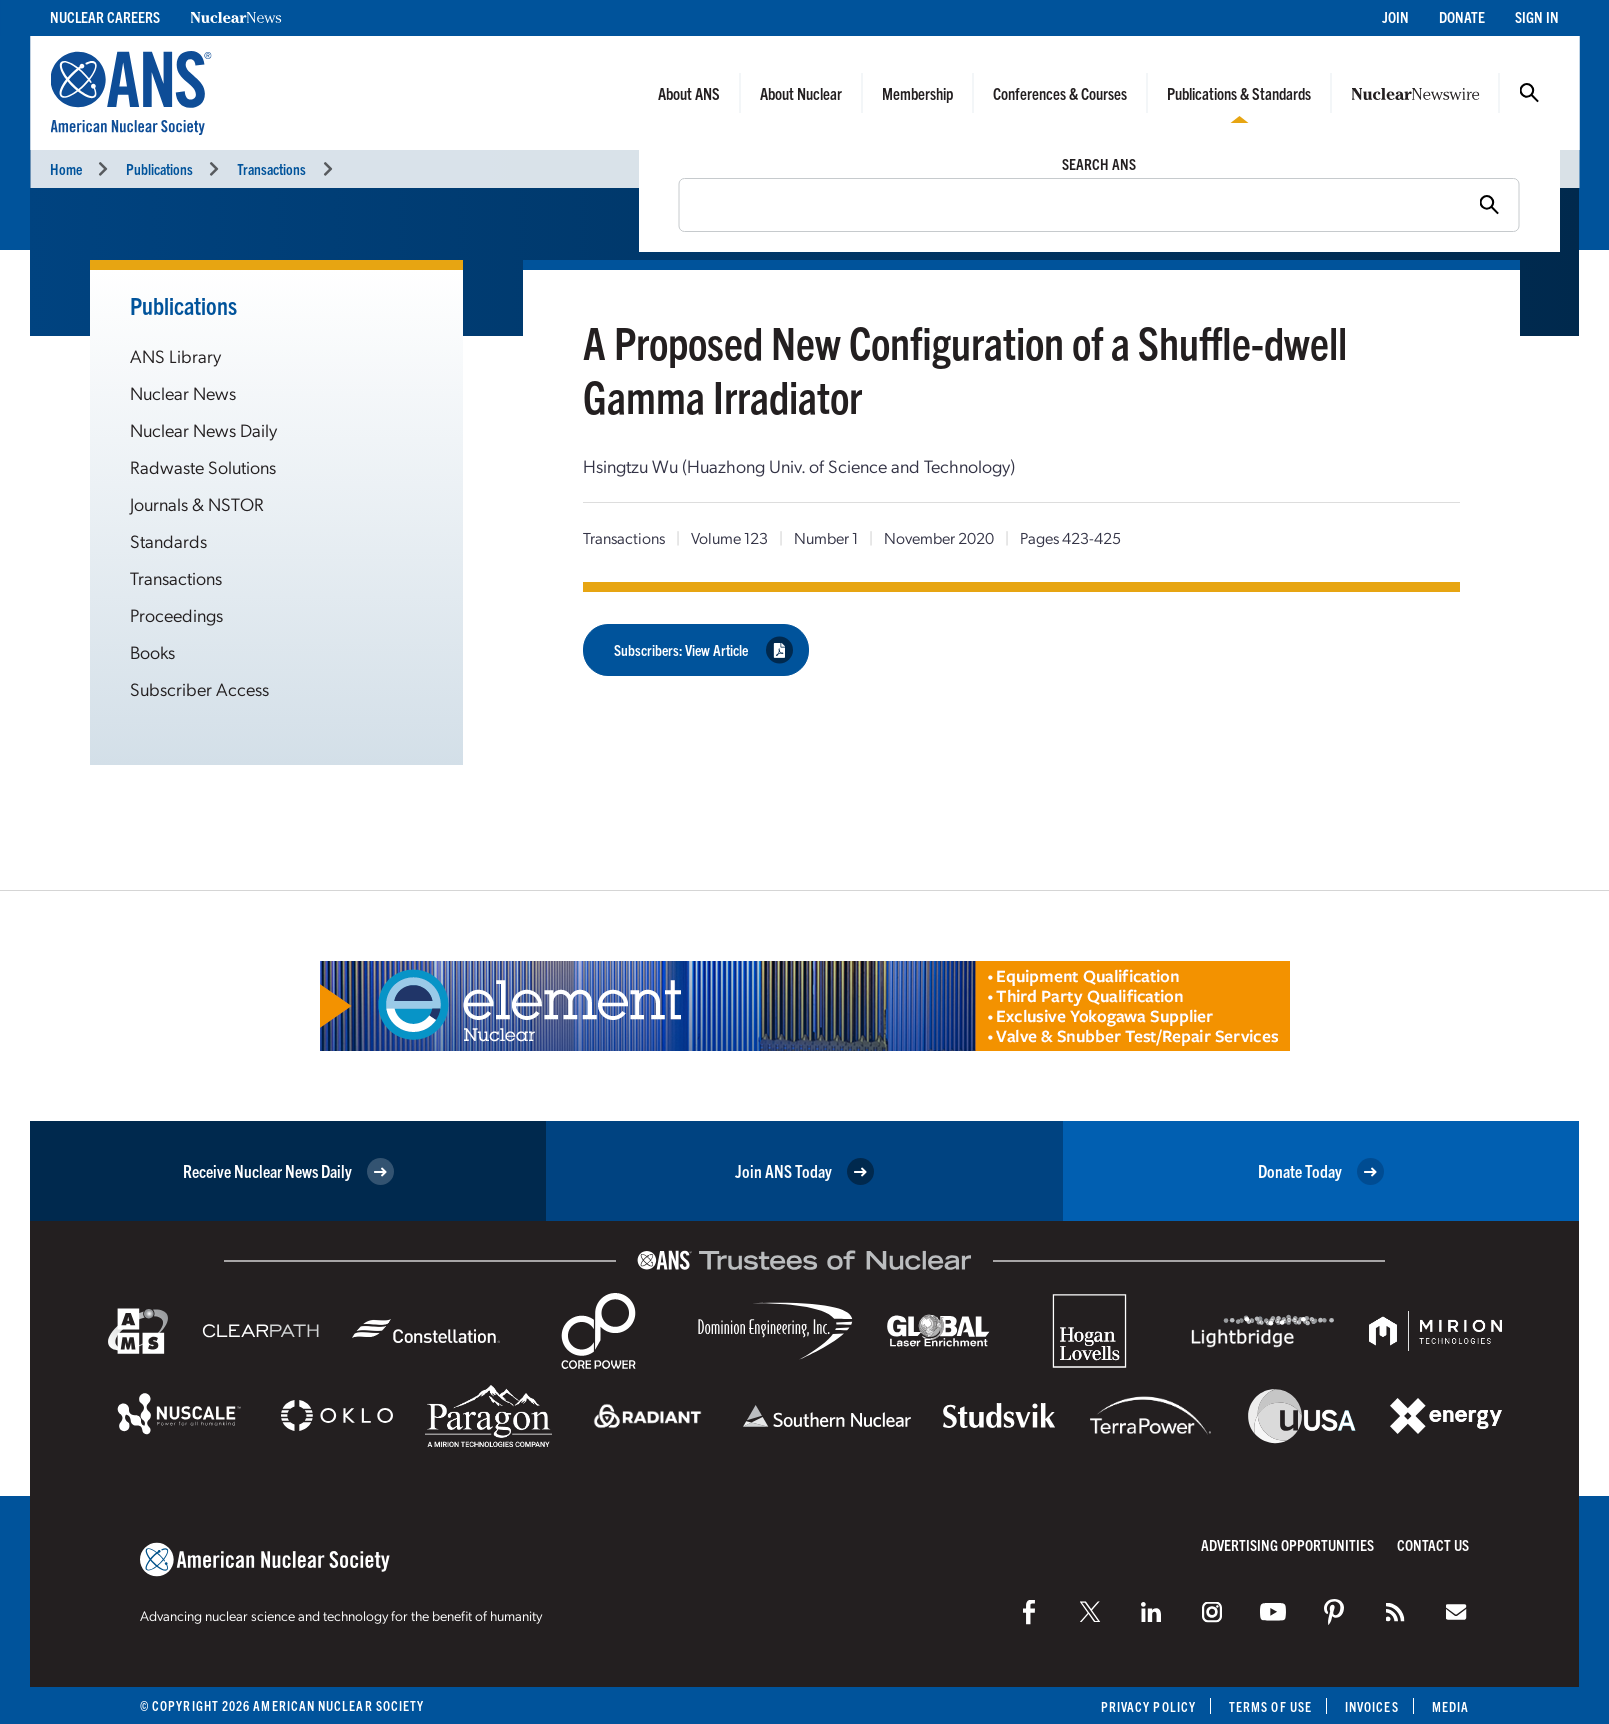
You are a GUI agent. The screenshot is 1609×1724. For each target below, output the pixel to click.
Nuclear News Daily (203, 429)
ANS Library (175, 355)
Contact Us (1433, 1544)
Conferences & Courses (1060, 93)
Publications (159, 168)
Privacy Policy (1148, 1706)
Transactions (271, 168)
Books (152, 651)
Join (1395, 16)
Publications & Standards (1239, 93)
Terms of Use (1270, 1706)
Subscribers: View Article (703, 649)
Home (66, 168)
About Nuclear (801, 93)
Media (1450, 1706)
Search (1529, 93)
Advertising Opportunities (1287, 1544)
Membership (917, 93)
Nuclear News (183, 392)
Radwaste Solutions (203, 466)
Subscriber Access (199, 688)
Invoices (1372, 1706)
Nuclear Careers (105, 16)
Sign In (1537, 16)
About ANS (689, 93)
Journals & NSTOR (197, 503)
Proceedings (176, 614)
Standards (168, 540)
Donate (1462, 16)
